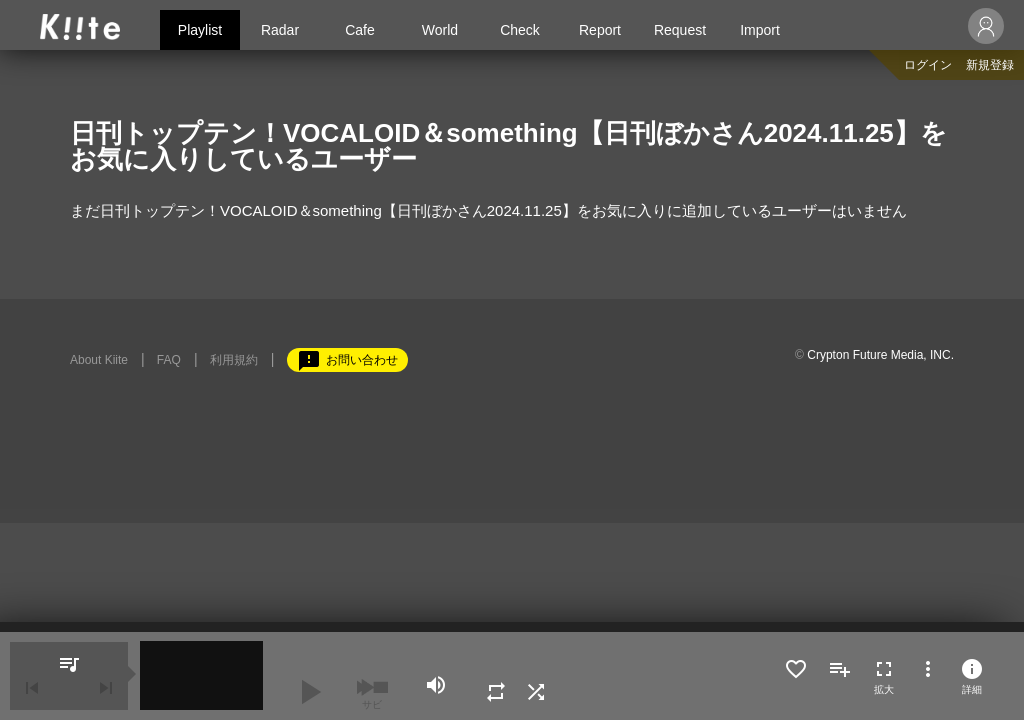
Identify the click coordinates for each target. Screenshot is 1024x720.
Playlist (200, 30)
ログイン (928, 65)
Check (520, 30)
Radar (280, 30)
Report (600, 30)
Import (760, 30)
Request (680, 30)
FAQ (169, 360)
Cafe (360, 30)
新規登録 (990, 65)
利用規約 (234, 360)
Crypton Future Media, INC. (880, 355)
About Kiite (99, 360)
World (440, 30)
